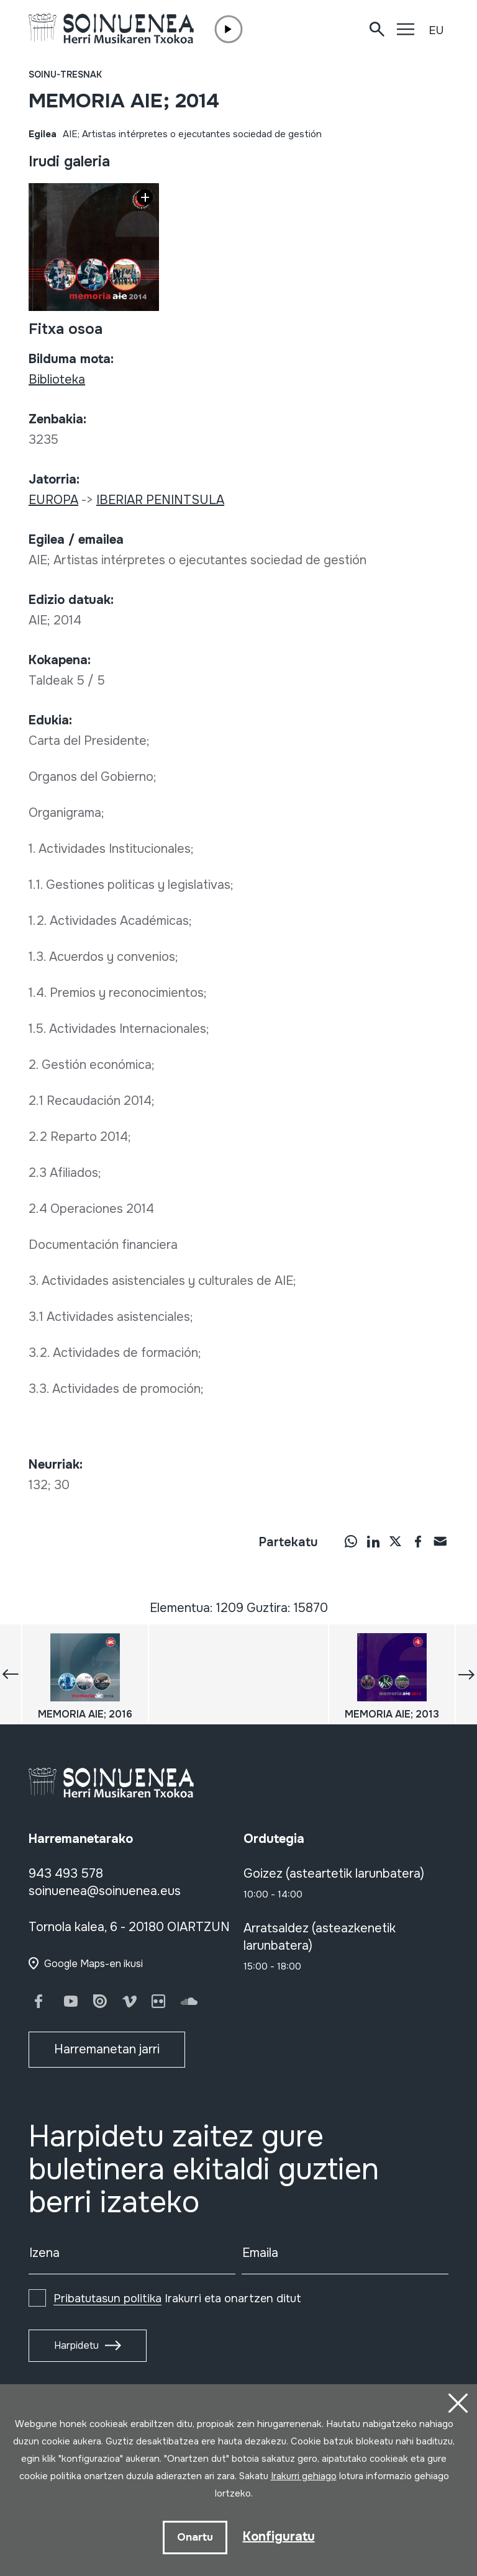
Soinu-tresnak (65, 74)
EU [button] (436, 30)
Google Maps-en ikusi (93, 1963)
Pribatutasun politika (107, 2298)
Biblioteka (57, 379)
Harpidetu (76, 2345)
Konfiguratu (279, 2536)
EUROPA (53, 500)
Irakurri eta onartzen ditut (177, 2298)
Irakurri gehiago (304, 2476)
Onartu (195, 2537)
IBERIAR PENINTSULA (160, 500)
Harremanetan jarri (107, 2049)
